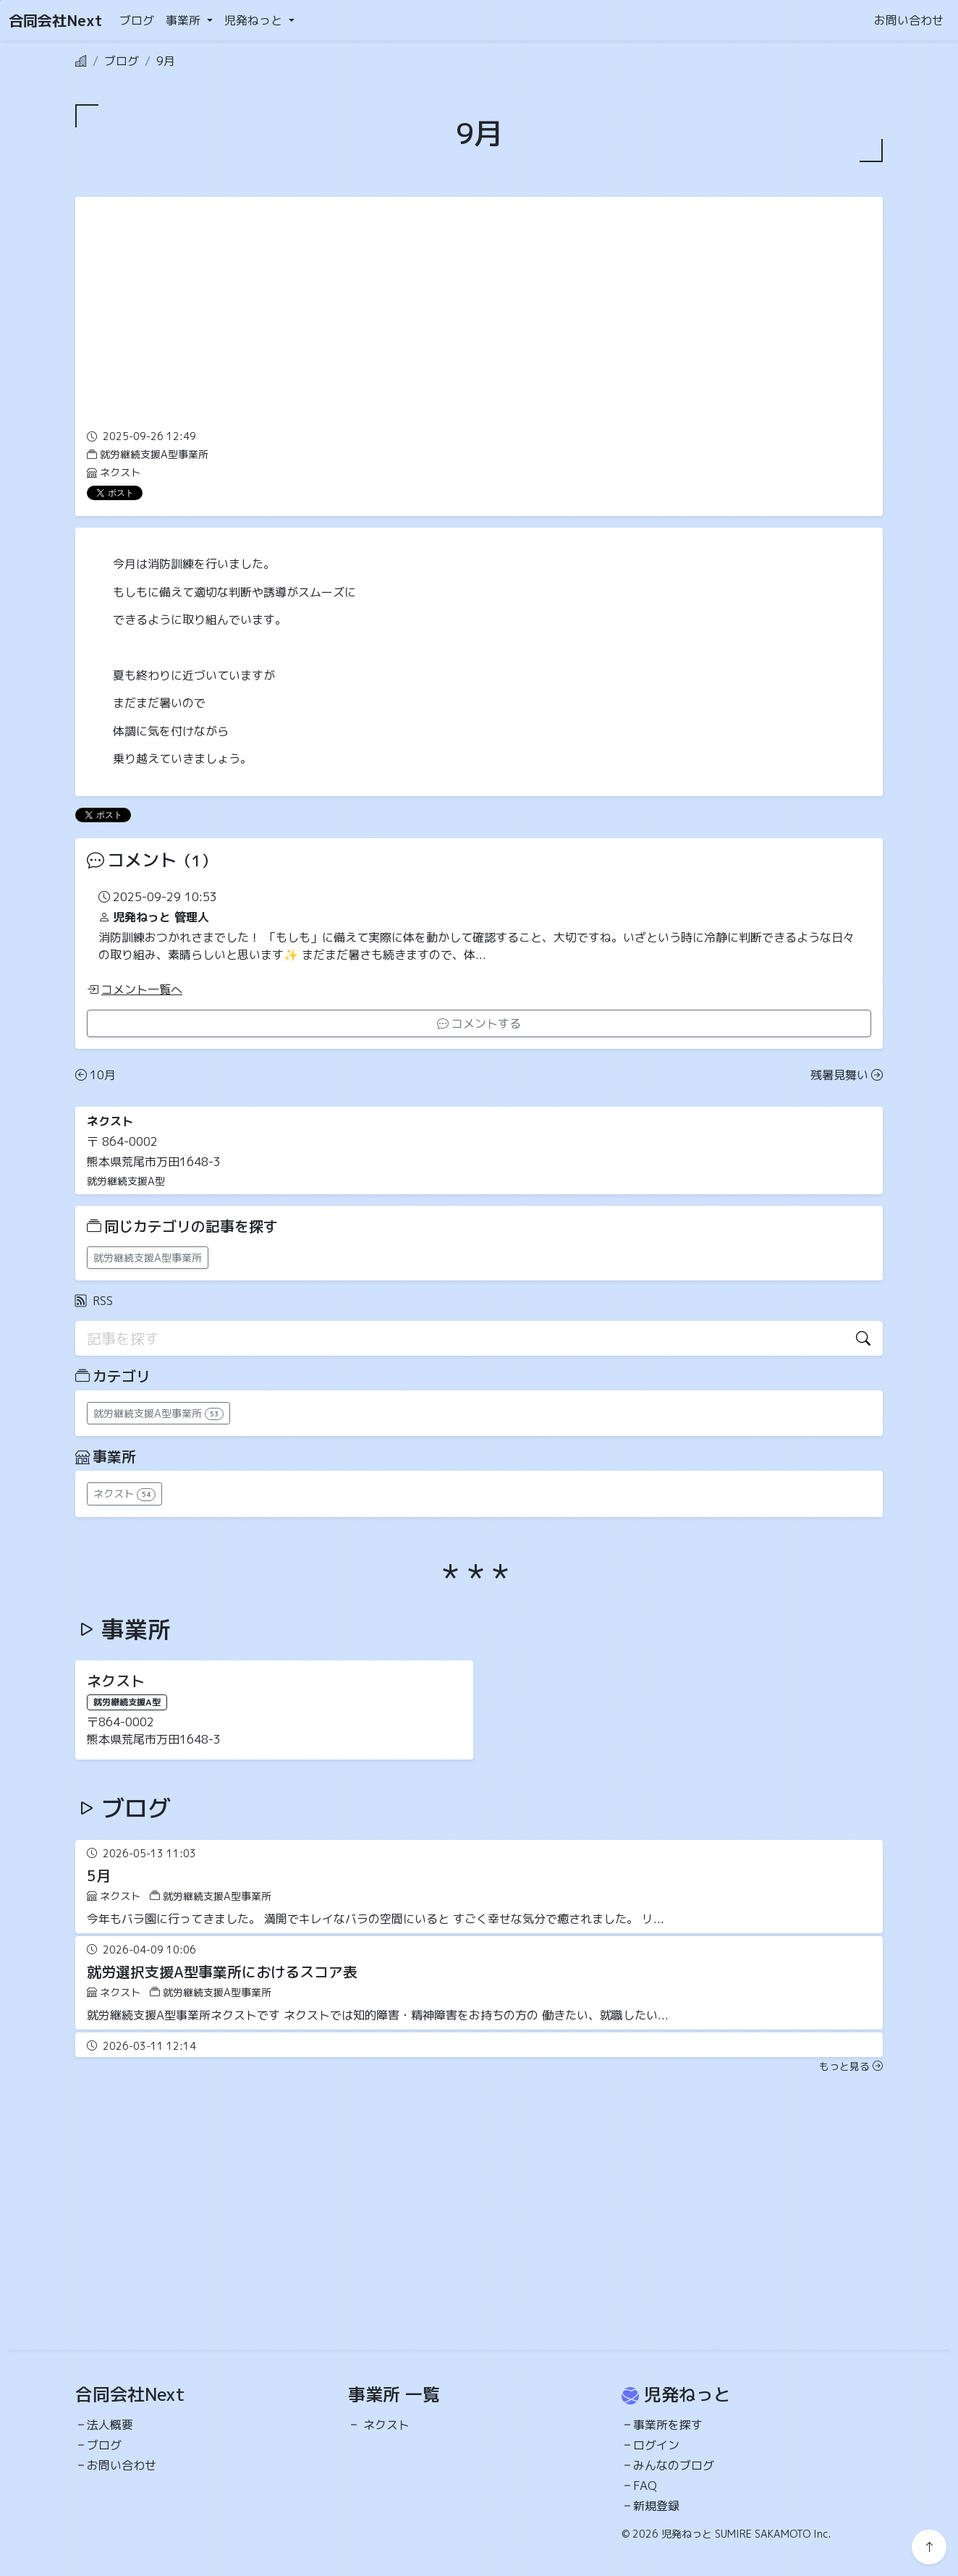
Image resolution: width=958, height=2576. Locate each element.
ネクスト (386, 2425)
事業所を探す (668, 2425)
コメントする (479, 1023)
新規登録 (656, 2506)
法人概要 (110, 2425)
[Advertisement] (479, 317)
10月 (95, 1075)
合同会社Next (55, 20)
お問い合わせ (909, 20)
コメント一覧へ (134, 989)
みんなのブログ (673, 2465)
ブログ (136, 20)
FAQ (645, 2485)
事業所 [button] (185, 20)
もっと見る (851, 2066)
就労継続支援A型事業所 (147, 1257)
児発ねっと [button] (255, 20)
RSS (94, 1301)
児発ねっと (687, 2394)
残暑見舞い (846, 1075)
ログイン (656, 2445)
